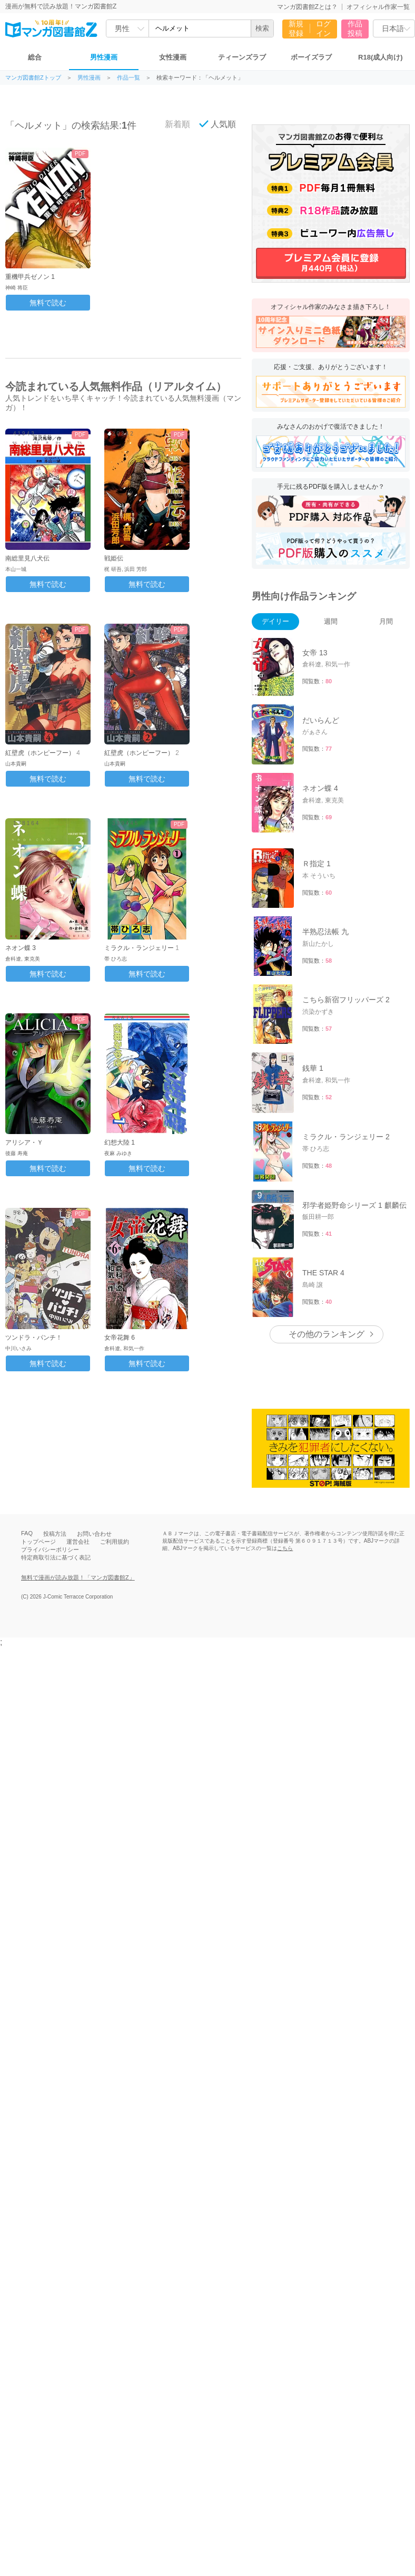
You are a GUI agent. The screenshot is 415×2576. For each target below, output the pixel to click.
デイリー (275, 621)
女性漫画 (172, 57)
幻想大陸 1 (119, 1142)
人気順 (217, 124)
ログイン (323, 28)
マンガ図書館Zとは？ (307, 7)
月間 (386, 621)
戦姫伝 (113, 558)
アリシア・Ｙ (24, 1142)
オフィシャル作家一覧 (378, 7)
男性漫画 (103, 57)
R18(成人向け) (380, 57)
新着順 (171, 124)
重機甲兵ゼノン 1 (30, 276)
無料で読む (47, 302)
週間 (331, 621)
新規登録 (296, 28)
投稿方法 (54, 1534)
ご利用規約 (114, 1541)
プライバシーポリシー (50, 1549)
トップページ (38, 1541)
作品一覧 (128, 78)
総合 (35, 57)
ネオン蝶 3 (20, 948)
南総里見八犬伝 (27, 558)
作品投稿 (355, 28)
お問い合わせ (94, 1534)
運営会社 (78, 1541)
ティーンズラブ (242, 57)
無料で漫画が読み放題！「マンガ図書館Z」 (78, 1577)
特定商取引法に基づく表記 (56, 1557)
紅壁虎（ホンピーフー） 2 (141, 753)
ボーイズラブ (311, 57)
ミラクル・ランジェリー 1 (141, 948)
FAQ (27, 1533)
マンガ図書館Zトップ (33, 78)
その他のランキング (326, 1334)
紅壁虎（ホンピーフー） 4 (42, 753)
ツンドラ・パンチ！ (33, 1337)
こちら (285, 1548)
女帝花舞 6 (119, 1337)
